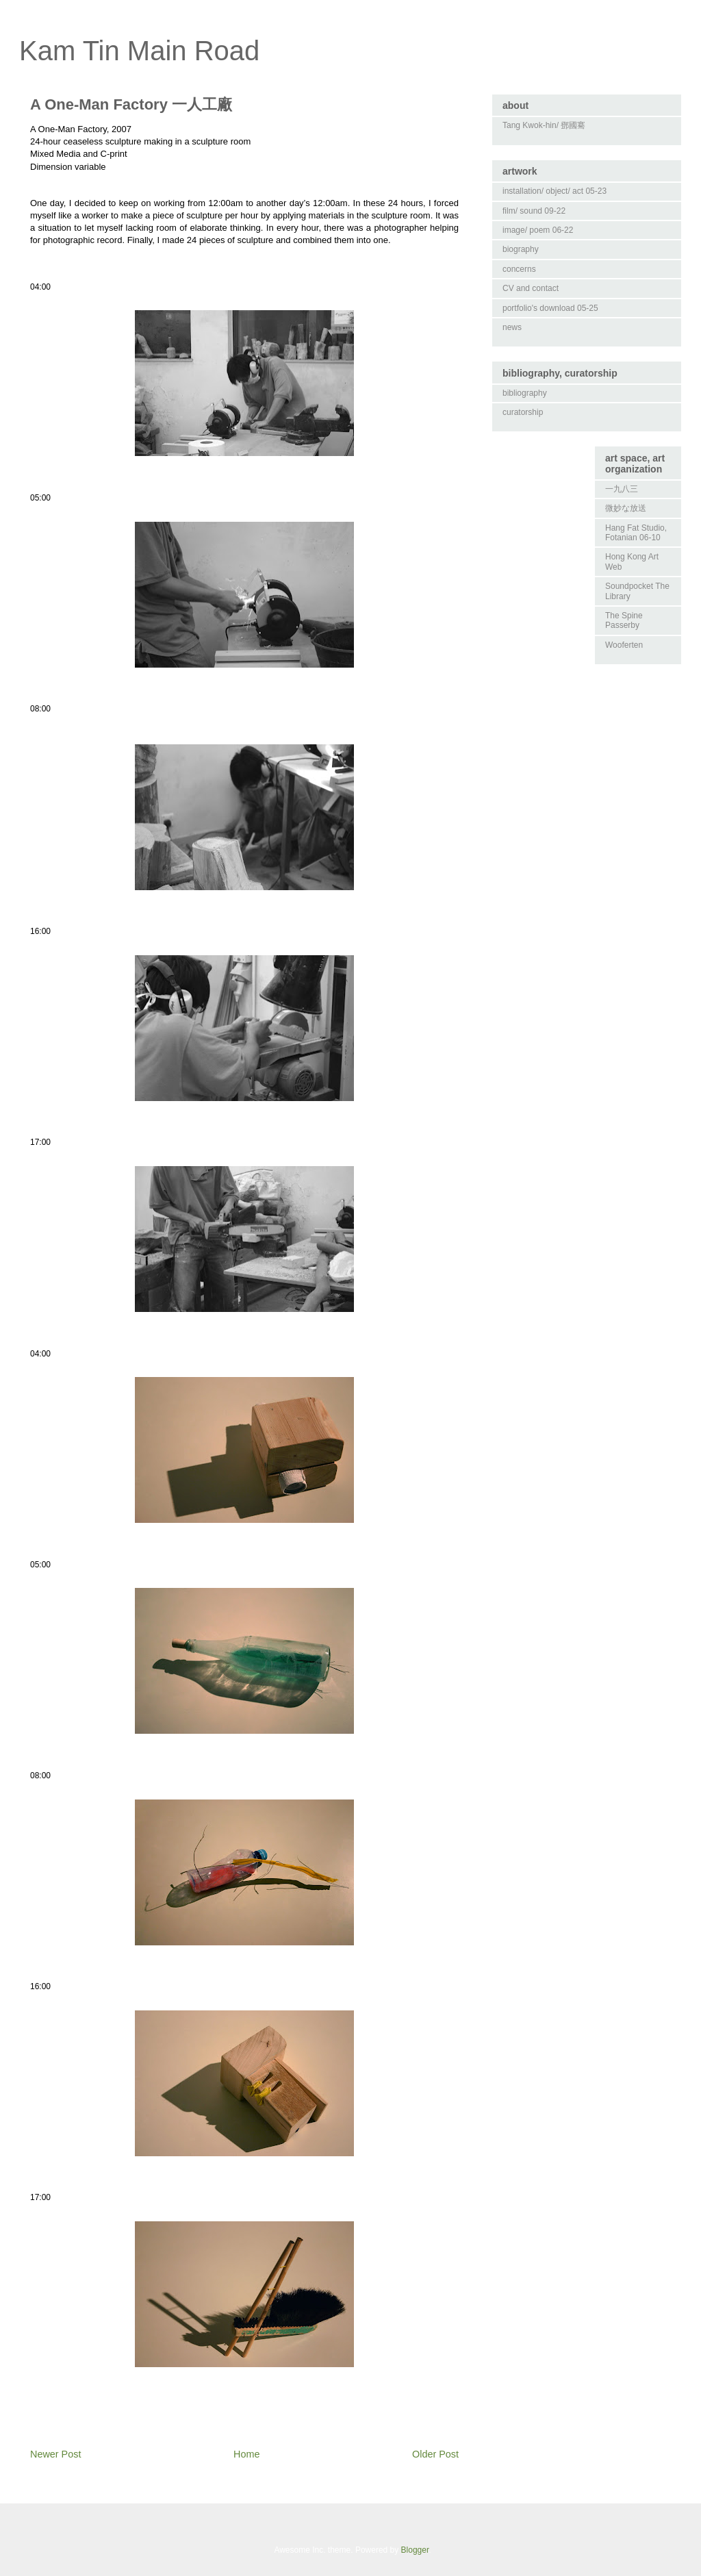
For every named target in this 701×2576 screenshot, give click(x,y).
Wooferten (624, 645)
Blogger (415, 2550)
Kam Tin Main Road (139, 51)
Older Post (435, 2454)
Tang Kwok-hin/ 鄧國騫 (543, 125)
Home (246, 2454)
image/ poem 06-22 (537, 230)
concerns (519, 269)
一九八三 (621, 489)
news (512, 327)
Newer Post (55, 2454)
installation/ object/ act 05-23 (554, 191)
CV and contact (530, 288)
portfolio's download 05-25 (550, 308)
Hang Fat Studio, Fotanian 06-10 (636, 532)
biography (520, 249)
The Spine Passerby (624, 620)
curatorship (522, 412)
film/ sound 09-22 (533, 211)
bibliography (524, 393)
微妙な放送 (625, 508)
